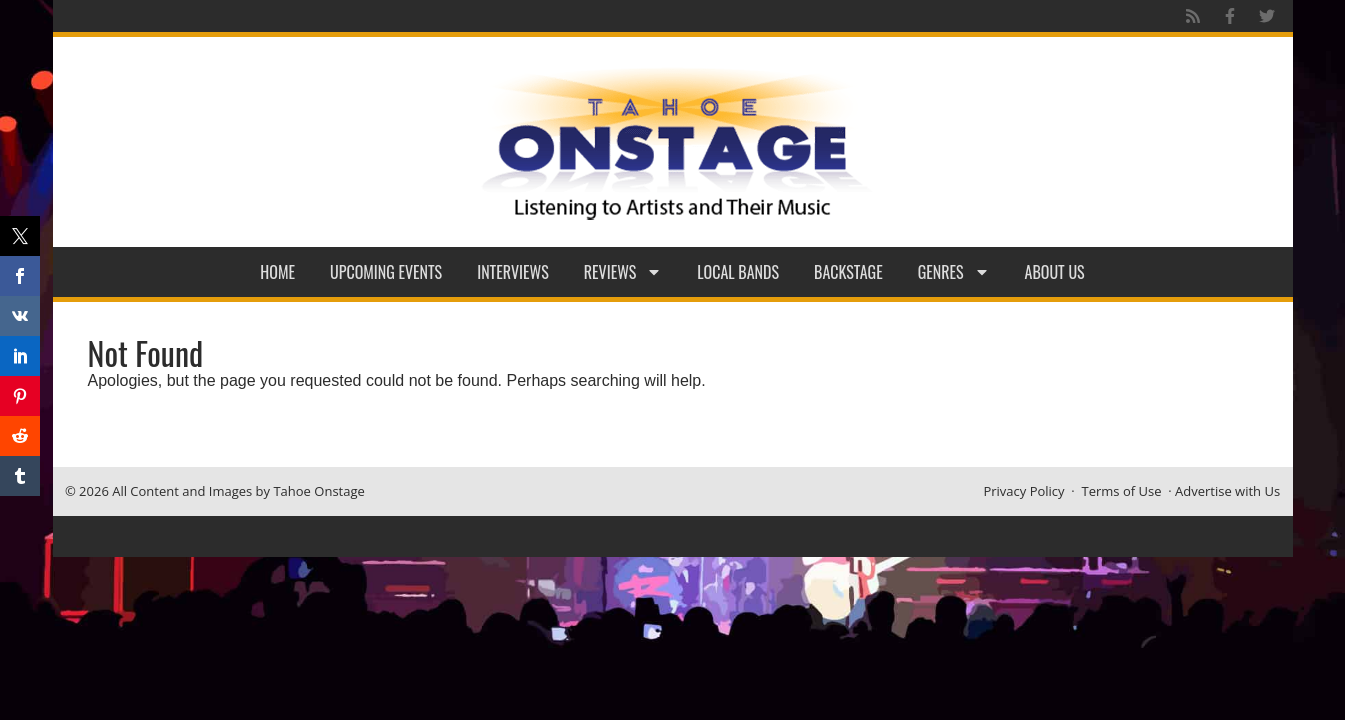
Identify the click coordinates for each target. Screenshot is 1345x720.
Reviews (623, 272)
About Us (1055, 272)
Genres (954, 272)
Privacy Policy (1023, 491)
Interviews (513, 272)
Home (277, 272)
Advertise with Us (1227, 491)
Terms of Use (1122, 491)
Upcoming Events (386, 272)
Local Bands (738, 272)
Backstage (848, 272)
